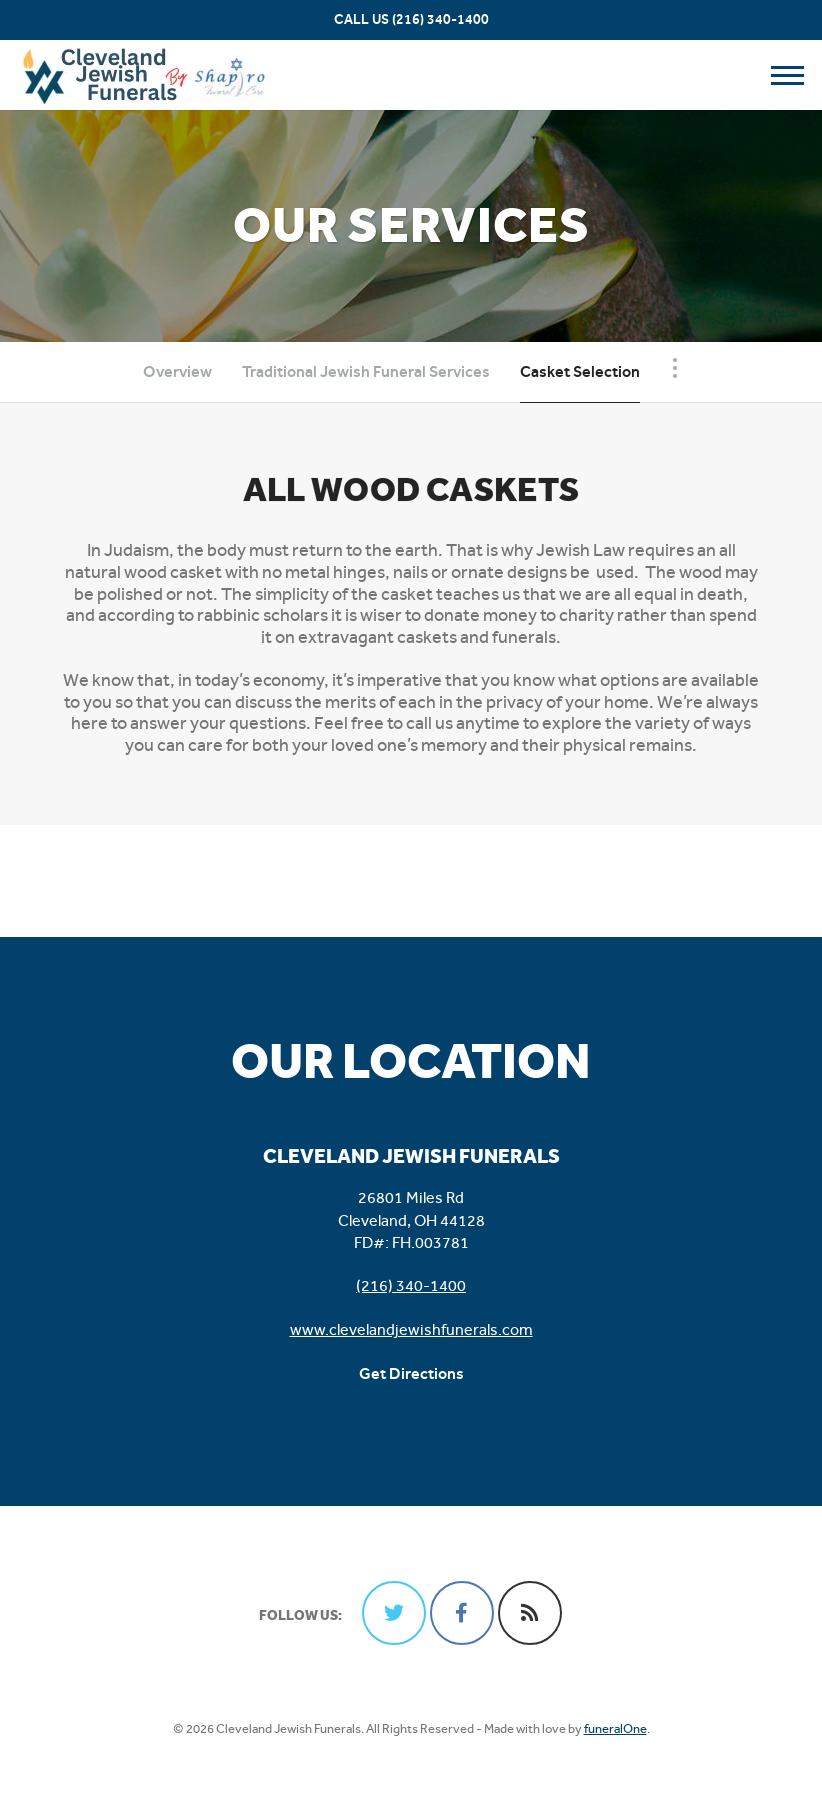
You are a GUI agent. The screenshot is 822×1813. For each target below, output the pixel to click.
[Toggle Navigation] (675, 368)
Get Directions (411, 1373)
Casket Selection (580, 371)
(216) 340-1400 (440, 19)
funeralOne (615, 1728)
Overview (177, 371)
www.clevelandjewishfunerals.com (411, 1329)
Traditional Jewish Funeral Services (366, 371)
